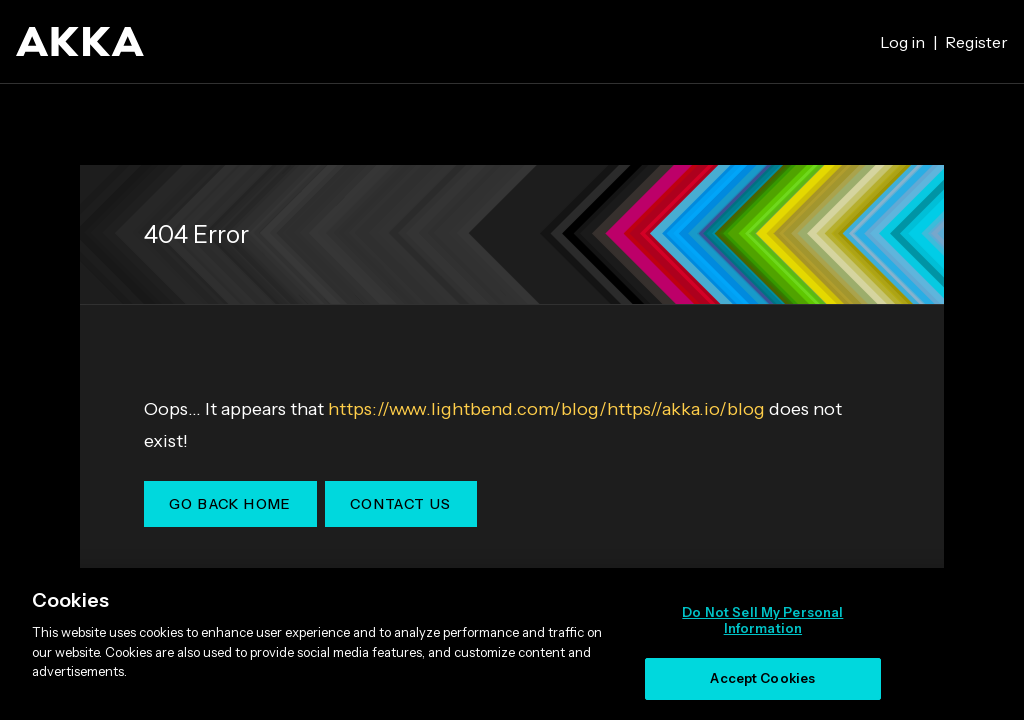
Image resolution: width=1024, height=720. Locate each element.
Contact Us (401, 504)
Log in (902, 42)
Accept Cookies (762, 678)
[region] (512, 644)
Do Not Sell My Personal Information (762, 620)
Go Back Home (230, 504)
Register (976, 42)
